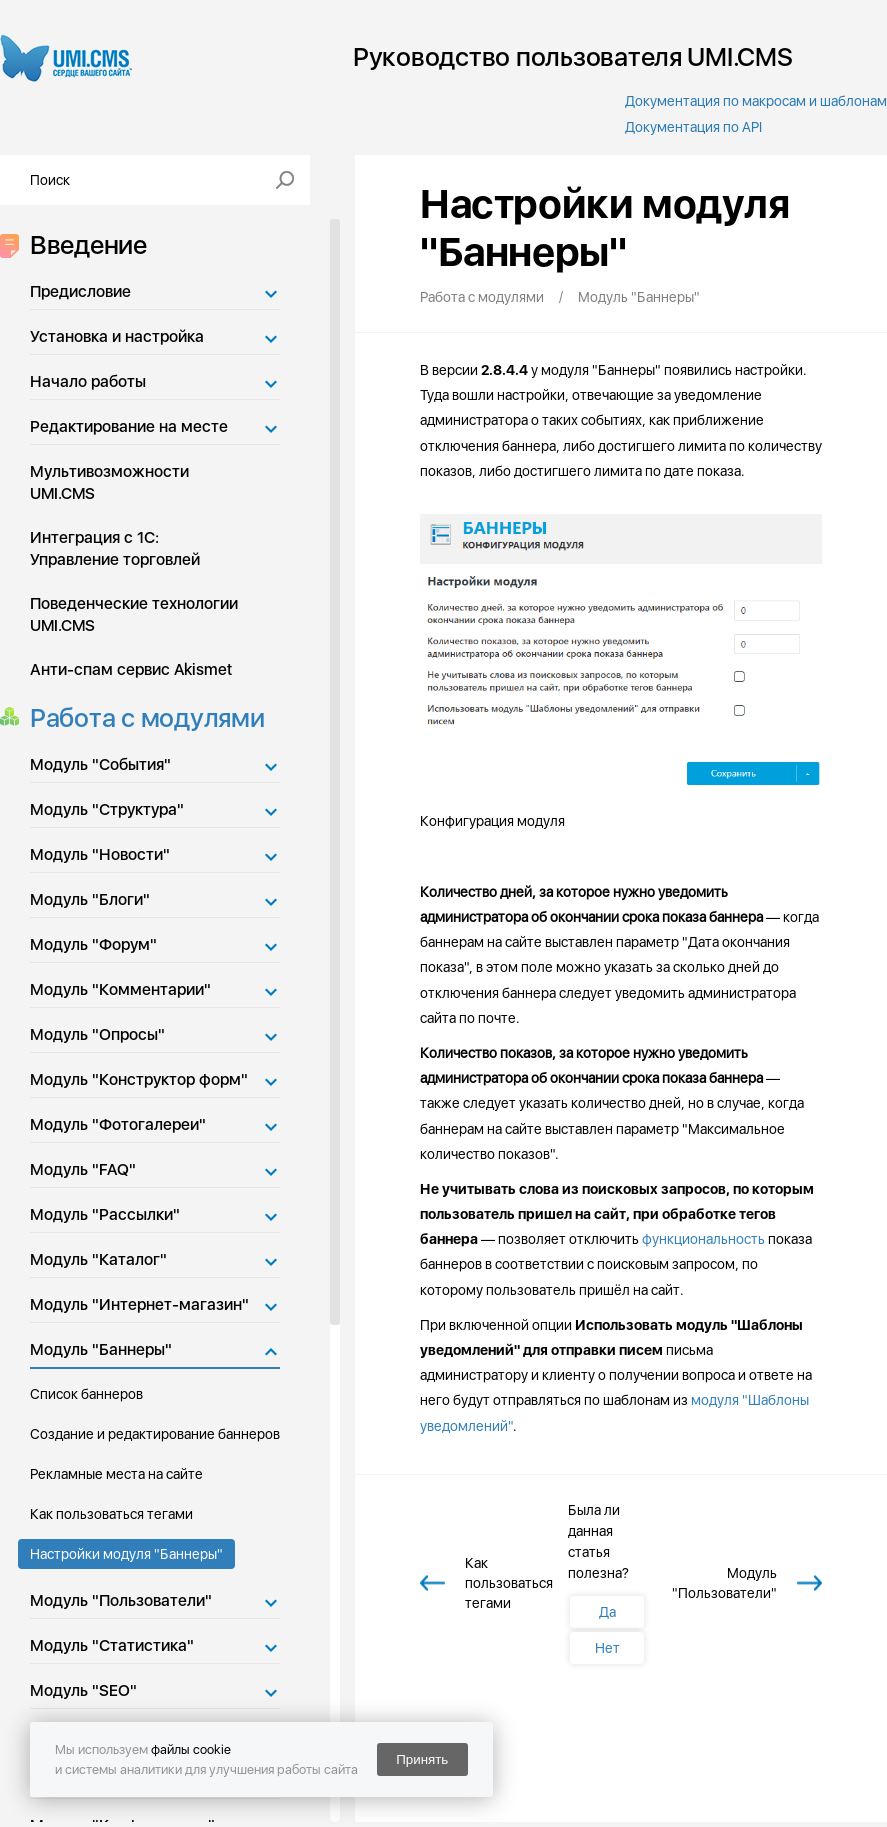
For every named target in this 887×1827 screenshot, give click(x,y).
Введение (82, 244)
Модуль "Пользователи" (121, 1600)
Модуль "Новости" (100, 854)
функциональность (703, 1239)
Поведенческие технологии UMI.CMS (134, 614)
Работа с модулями (141, 717)
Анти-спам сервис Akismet (131, 669)
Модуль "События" (100, 764)
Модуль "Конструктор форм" (139, 1079)
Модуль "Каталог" (98, 1259)
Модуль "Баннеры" (101, 1349)
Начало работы (88, 381)
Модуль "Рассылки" (105, 1214)
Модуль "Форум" (93, 944)
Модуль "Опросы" (97, 1034)
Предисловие (80, 291)
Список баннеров (86, 1394)
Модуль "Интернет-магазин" (139, 1304)
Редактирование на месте (129, 426)
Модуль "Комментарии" (120, 989)
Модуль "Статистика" (112, 1645)
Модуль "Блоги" (90, 899)
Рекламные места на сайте (116, 1474)
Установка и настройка (117, 336)
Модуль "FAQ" (83, 1169)
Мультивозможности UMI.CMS (109, 482)
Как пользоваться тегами (111, 1514)
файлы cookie (191, 1749)
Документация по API (693, 127)
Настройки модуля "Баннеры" (126, 1554)
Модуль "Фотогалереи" (118, 1124)
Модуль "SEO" (83, 1690)
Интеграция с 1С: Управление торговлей (115, 548)
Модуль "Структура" (107, 809)
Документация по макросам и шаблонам (756, 101)
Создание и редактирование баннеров (155, 1434)
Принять (422, 1759)
